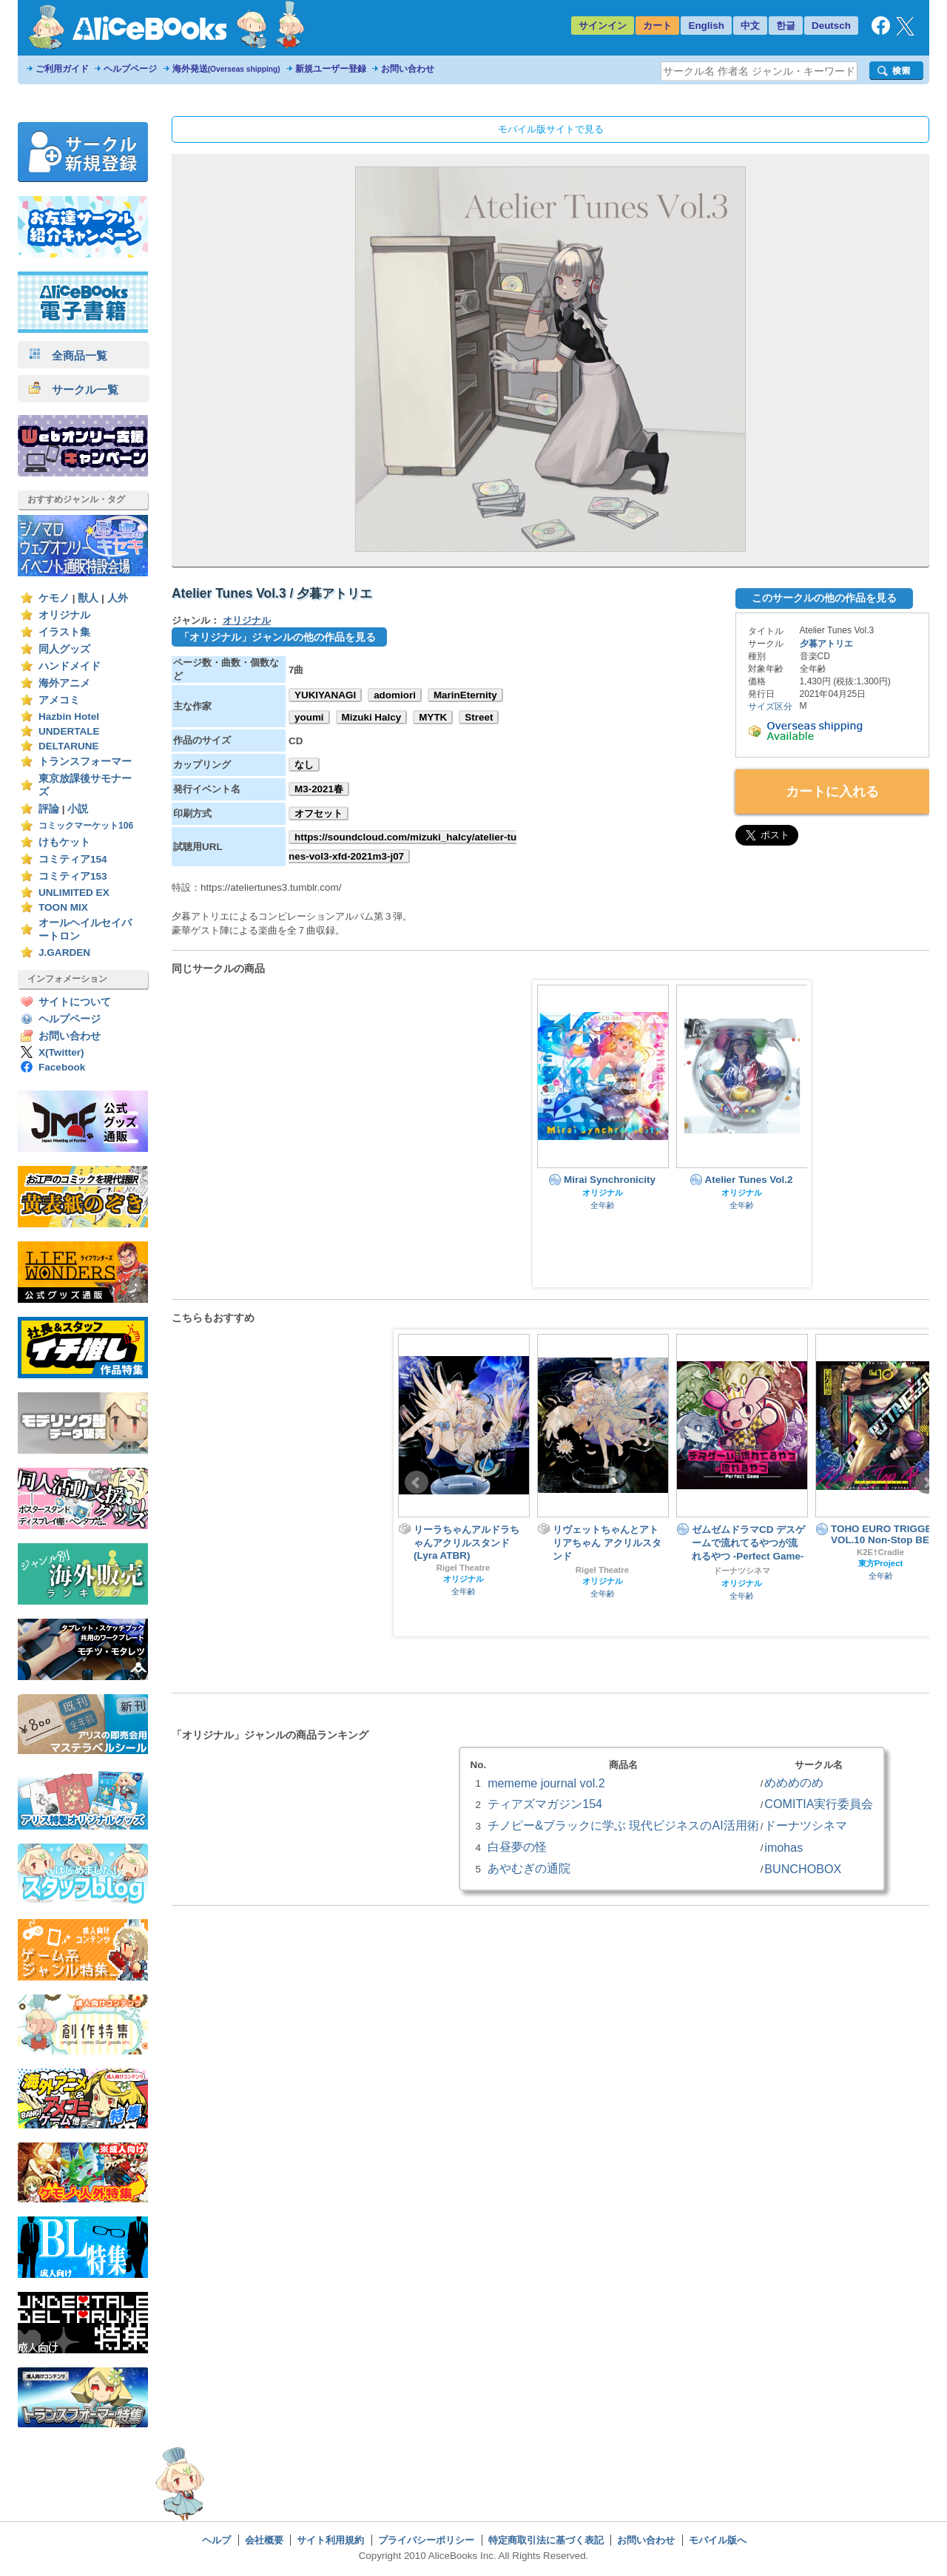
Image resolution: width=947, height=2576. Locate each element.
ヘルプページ (130, 69)
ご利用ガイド (62, 69)
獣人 (88, 598)
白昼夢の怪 (517, 1846)
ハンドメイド (69, 666)
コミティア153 (72, 876)
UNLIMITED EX (73, 892)
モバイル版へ (718, 2540)
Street (479, 717)
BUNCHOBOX (802, 1868)
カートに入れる (832, 791)
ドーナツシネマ (741, 1570)
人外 (117, 598)
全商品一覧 (68, 355)
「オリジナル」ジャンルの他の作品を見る (277, 637)
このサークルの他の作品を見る (824, 598)
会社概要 (264, 2540)
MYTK (433, 717)
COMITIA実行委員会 (818, 1803)
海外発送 (226, 69)
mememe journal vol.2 (546, 1783)
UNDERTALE (69, 731)
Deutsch (831, 25)
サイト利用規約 (330, 2540)
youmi (309, 717)
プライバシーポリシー (426, 2540)
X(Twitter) (61, 1052)
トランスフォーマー (85, 761)
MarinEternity (465, 695)
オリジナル (64, 615)
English (706, 25)
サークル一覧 (73, 389)
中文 (750, 25)
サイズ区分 (770, 706)
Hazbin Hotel (68, 716)
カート (657, 25)
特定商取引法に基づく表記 (546, 2540)
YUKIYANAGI (325, 695)
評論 (48, 809)
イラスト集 (64, 632)
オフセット (318, 813)
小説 (77, 809)
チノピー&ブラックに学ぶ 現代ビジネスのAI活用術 (623, 1825)
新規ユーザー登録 (330, 69)
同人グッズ (64, 649)
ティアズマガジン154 (545, 1803)
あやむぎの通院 (529, 1868)
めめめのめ (793, 1782)
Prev (416, 1482)
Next (927, 1482)
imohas (783, 1847)
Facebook (61, 1067)
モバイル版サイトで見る (551, 129)
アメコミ (59, 700)
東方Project (880, 1563)
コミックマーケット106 (85, 825)
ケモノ (54, 598)
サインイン (603, 25)
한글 (785, 25)
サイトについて (74, 1002)
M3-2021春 (318, 789)
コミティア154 (72, 859)
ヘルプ (216, 2540)
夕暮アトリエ (826, 643)
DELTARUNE (68, 746)
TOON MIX (63, 907)
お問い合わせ (407, 69)
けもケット (64, 842)
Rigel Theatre (463, 1567)
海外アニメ (64, 683)
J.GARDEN (64, 952)
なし (304, 764)
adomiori (395, 695)
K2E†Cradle (880, 1552)
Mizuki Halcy (372, 717)
